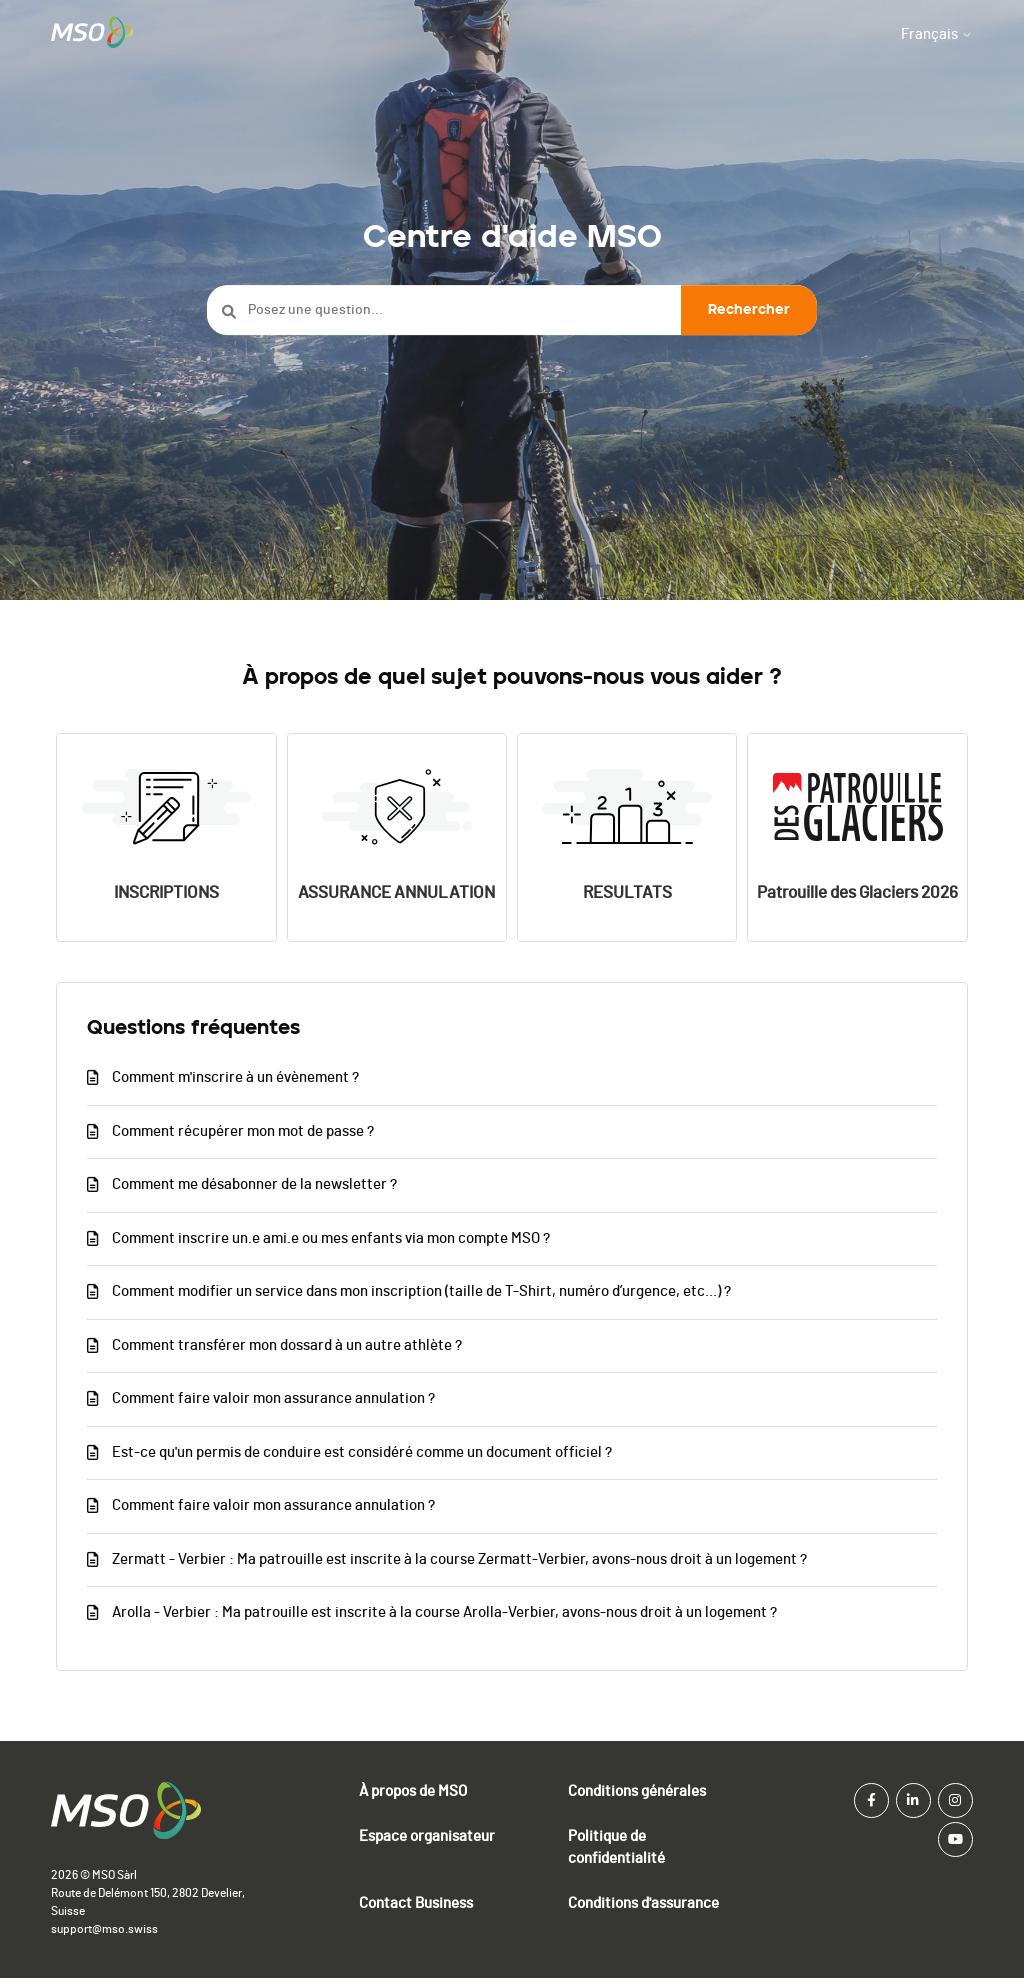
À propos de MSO (413, 1791)
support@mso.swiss (104, 1929)
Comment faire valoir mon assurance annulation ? (273, 1398)
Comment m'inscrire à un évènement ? (235, 1077)
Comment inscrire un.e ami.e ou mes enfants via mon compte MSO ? (331, 1238)
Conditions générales (637, 1791)
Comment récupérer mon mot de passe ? (243, 1131)
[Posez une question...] (512, 311)
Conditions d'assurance (643, 1903)
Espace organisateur (427, 1836)
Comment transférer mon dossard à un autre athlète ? (287, 1345)
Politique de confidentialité (616, 1848)
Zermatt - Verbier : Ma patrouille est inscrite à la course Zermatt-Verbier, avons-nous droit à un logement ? (459, 1559)
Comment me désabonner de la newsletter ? (254, 1184)
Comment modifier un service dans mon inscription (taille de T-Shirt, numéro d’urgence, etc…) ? (421, 1291)
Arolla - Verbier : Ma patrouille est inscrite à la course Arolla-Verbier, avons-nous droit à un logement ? (444, 1612)
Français (937, 34)
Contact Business (416, 1903)
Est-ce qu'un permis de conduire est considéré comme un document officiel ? (362, 1452)
